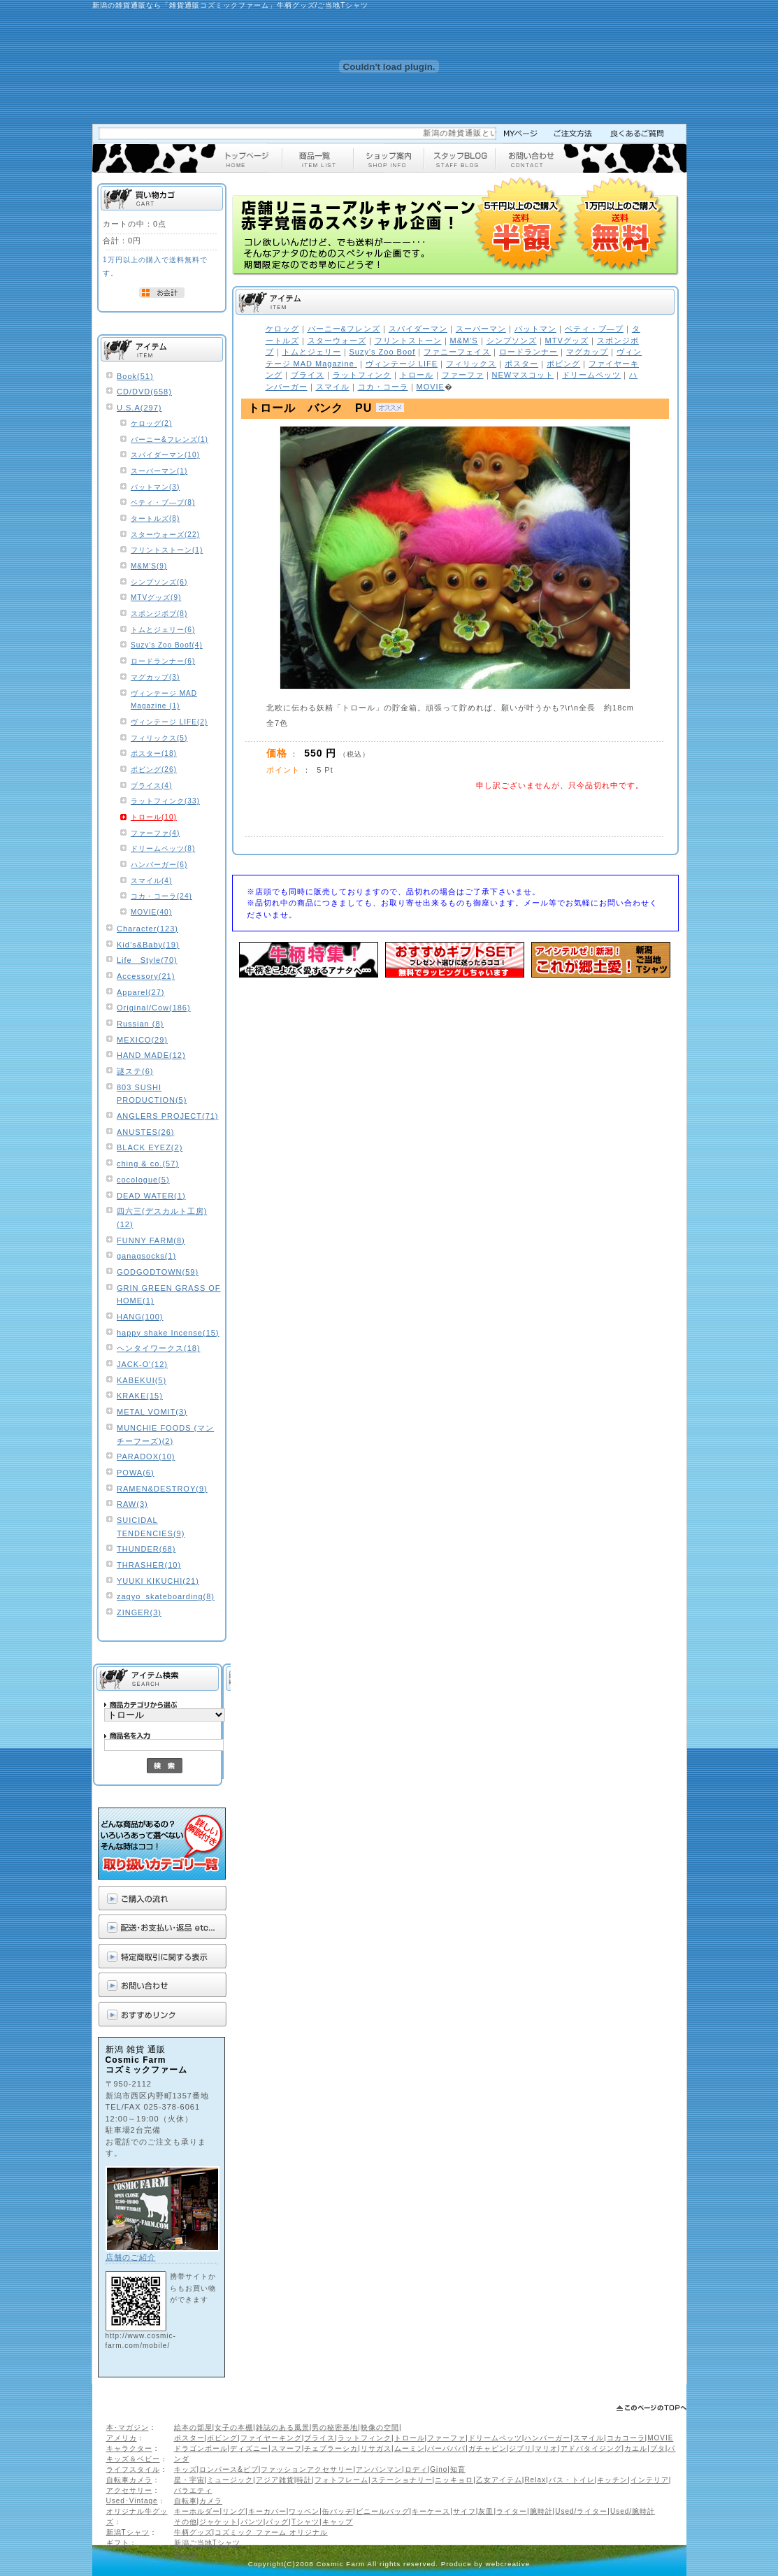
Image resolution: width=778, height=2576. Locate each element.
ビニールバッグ (383, 2511)
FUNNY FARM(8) (151, 1240)
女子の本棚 (234, 2427)
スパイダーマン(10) (165, 455)
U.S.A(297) (139, 407)
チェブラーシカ (331, 2448)
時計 (304, 2480)
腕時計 (541, 2511)
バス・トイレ (572, 2480)
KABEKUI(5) (141, 1380)
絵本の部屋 (193, 2427)
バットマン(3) (155, 487)
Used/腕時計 (632, 2511)
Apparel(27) (140, 992)
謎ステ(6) (135, 1071)
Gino (438, 2469)
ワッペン (304, 2511)
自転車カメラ (129, 2480)
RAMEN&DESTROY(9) (162, 1488)
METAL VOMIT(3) (152, 1412)
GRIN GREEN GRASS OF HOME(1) (169, 1294)
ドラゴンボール (201, 2448)
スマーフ (286, 2448)
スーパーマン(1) (159, 471)
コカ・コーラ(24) (161, 896)
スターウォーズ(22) (165, 534)
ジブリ (520, 2448)
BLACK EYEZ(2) (149, 1147)
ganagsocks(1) (146, 1256)
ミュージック (230, 2480)
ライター (511, 2511)
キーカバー (267, 2511)
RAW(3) (132, 1504)
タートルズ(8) (155, 518)
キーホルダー (197, 2511)
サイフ (464, 2511)
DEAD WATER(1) (151, 1196)
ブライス (319, 2438)
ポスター (189, 2438)
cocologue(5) (143, 1179)
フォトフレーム (341, 2480)
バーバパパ (446, 2448)
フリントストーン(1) (167, 550)
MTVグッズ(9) (156, 597)
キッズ (185, 2469)
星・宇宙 (189, 2480)
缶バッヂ (337, 2511)
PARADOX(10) (146, 1456)
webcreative (508, 2564)
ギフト (117, 2543)
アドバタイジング (591, 2448)
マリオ (546, 2448)
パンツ (252, 2522)
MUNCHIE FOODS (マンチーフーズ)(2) (165, 1434)
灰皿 (486, 2511)
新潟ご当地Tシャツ (207, 2543)
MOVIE (660, 2438)
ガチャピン (487, 2448)
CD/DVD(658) (144, 391)
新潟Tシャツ (128, 2532)
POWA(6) (135, 1472)
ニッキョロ (454, 2480)
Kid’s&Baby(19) (148, 944)
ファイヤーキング (271, 2438)
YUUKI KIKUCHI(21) (158, 1581)
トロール (409, 2438)
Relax (535, 2480)
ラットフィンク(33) (165, 801)
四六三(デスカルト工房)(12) (162, 1218)
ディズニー (249, 2448)
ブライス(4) (151, 785)
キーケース (431, 2511)
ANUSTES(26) (146, 1132)
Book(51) (135, 376)
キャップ (337, 2522)
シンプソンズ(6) (159, 582)
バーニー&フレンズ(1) (169, 439)
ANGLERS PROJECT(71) (168, 1116)
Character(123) (147, 928)
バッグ (277, 2522)
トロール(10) (154, 817)
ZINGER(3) (139, 1612)
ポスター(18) (154, 753)
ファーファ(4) (155, 833)
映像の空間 (380, 2427)
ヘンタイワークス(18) (159, 1348)
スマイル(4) (151, 881)
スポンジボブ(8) (159, 613)
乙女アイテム (499, 2480)
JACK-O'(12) (142, 1364)
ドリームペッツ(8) (163, 848)
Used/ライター (581, 2511)
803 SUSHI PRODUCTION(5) (152, 1094)
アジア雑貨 (275, 2480)
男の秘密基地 (335, 2427)
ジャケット (218, 2522)
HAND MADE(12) (151, 1055)
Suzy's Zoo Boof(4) (167, 645)
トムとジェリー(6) (163, 630)
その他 (185, 2522)
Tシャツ (305, 2522)
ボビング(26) (154, 769)
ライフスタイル (133, 2469)
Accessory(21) (146, 976)
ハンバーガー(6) (159, 864)
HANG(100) (140, 1316)
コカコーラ (626, 2438)
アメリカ (121, 2438)
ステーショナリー (402, 2480)
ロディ (416, 2469)
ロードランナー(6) (163, 661)
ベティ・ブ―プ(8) (163, 502)
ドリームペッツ (495, 2438)
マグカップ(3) (155, 677)
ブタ (657, 2448)
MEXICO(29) (142, 1040)
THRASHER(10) (149, 1565)
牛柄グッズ (193, 2532)
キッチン (612, 2480)
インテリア (650, 2480)
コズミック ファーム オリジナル (271, 2532)
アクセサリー (129, 2490)
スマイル (588, 2438)
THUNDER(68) (146, 1549)
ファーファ (446, 2438)
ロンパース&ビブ (229, 2469)
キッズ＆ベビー (133, 2459)
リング (233, 2511)
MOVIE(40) (151, 912)
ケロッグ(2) (151, 423)
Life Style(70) (147, 960)
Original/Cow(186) (154, 1007)
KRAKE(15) (140, 1395)
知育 (458, 2469)
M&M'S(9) (149, 566)
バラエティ (193, 2490)
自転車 (185, 2501)
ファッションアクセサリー (307, 2469)
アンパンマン (379, 2469)
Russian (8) (140, 1023)
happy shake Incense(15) (168, 1333)
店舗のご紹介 (131, 2257)
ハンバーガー (547, 2438)
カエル (635, 2448)
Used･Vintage (132, 2501)
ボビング (222, 2438)
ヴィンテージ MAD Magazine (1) (164, 699)
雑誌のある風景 (283, 2427)
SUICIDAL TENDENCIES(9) (151, 1527)
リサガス (376, 2448)
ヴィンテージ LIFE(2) (169, 722)
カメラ (210, 2501)
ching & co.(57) (148, 1163)
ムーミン (409, 2448)
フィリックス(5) (159, 738)
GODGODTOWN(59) (158, 1272)
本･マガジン (127, 2427)
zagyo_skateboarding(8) (166, 1596)
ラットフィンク (364, 2438)
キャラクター (129, 2448)
